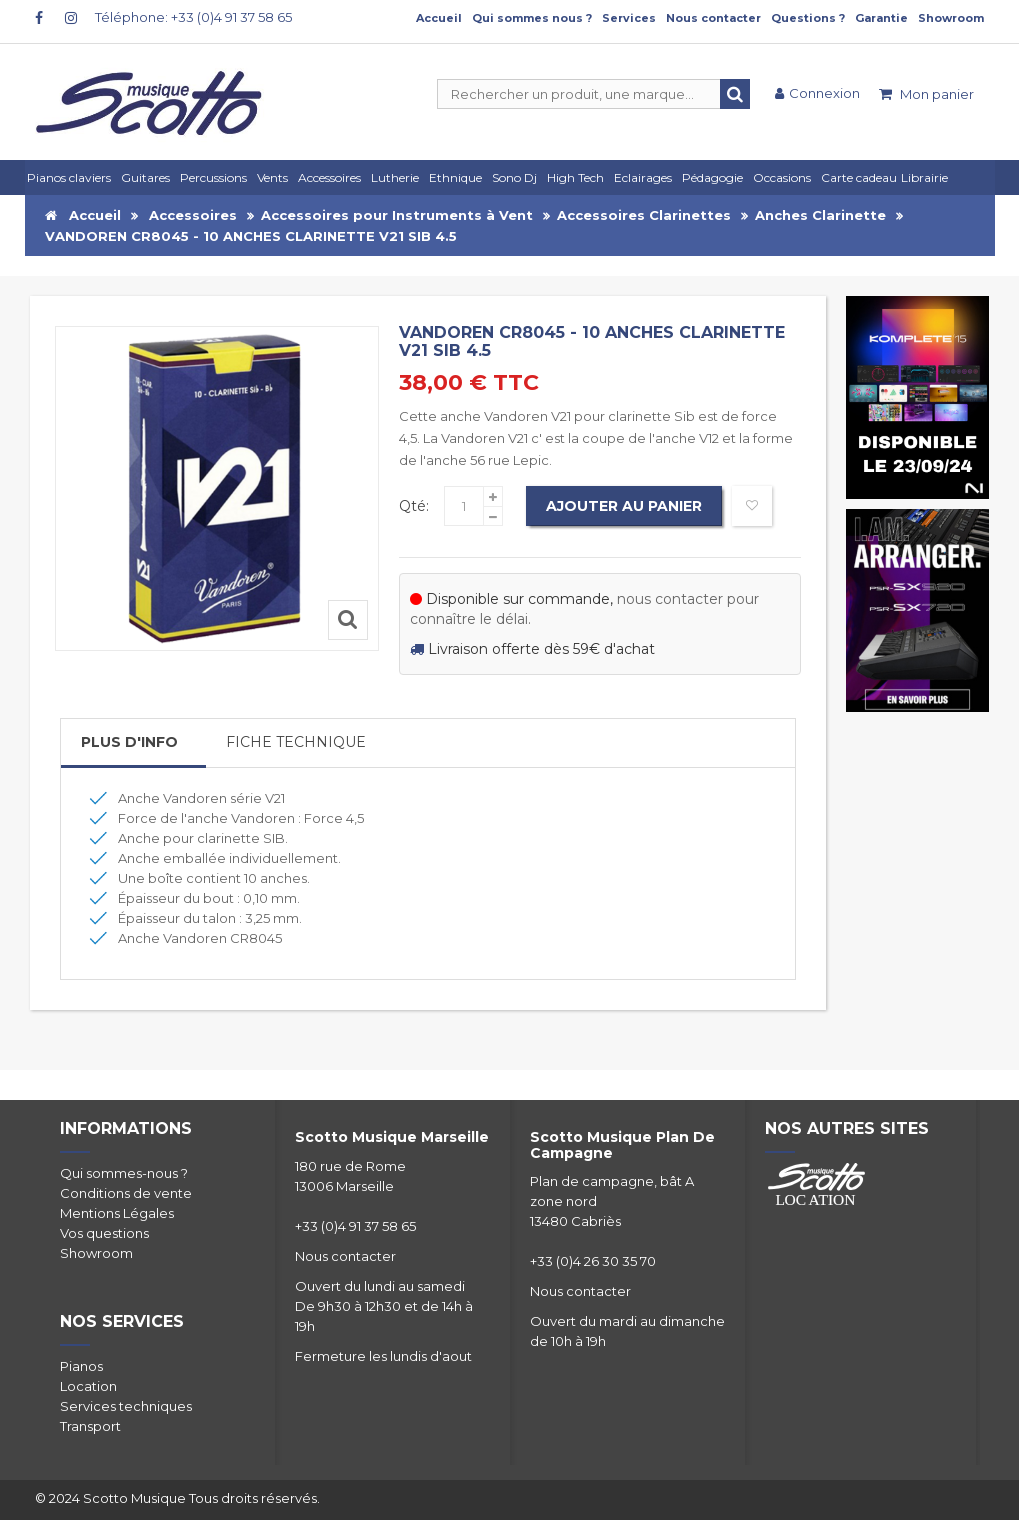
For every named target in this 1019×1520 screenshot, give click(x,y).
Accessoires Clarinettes (644, 215)
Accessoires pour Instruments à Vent (397, 215)
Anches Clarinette (820, 215)
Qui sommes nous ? (532, 18)
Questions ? (808, 18)
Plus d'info (129, 742)
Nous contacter (713, 18)
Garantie (881, 18)
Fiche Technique (296, 742)
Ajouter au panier (624, 506)
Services (629, 18)
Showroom (951, 18)
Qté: (414, 506)
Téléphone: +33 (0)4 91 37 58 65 (193, 17)
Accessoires (193, 215)
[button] (646, 177)
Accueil (439, 18)
